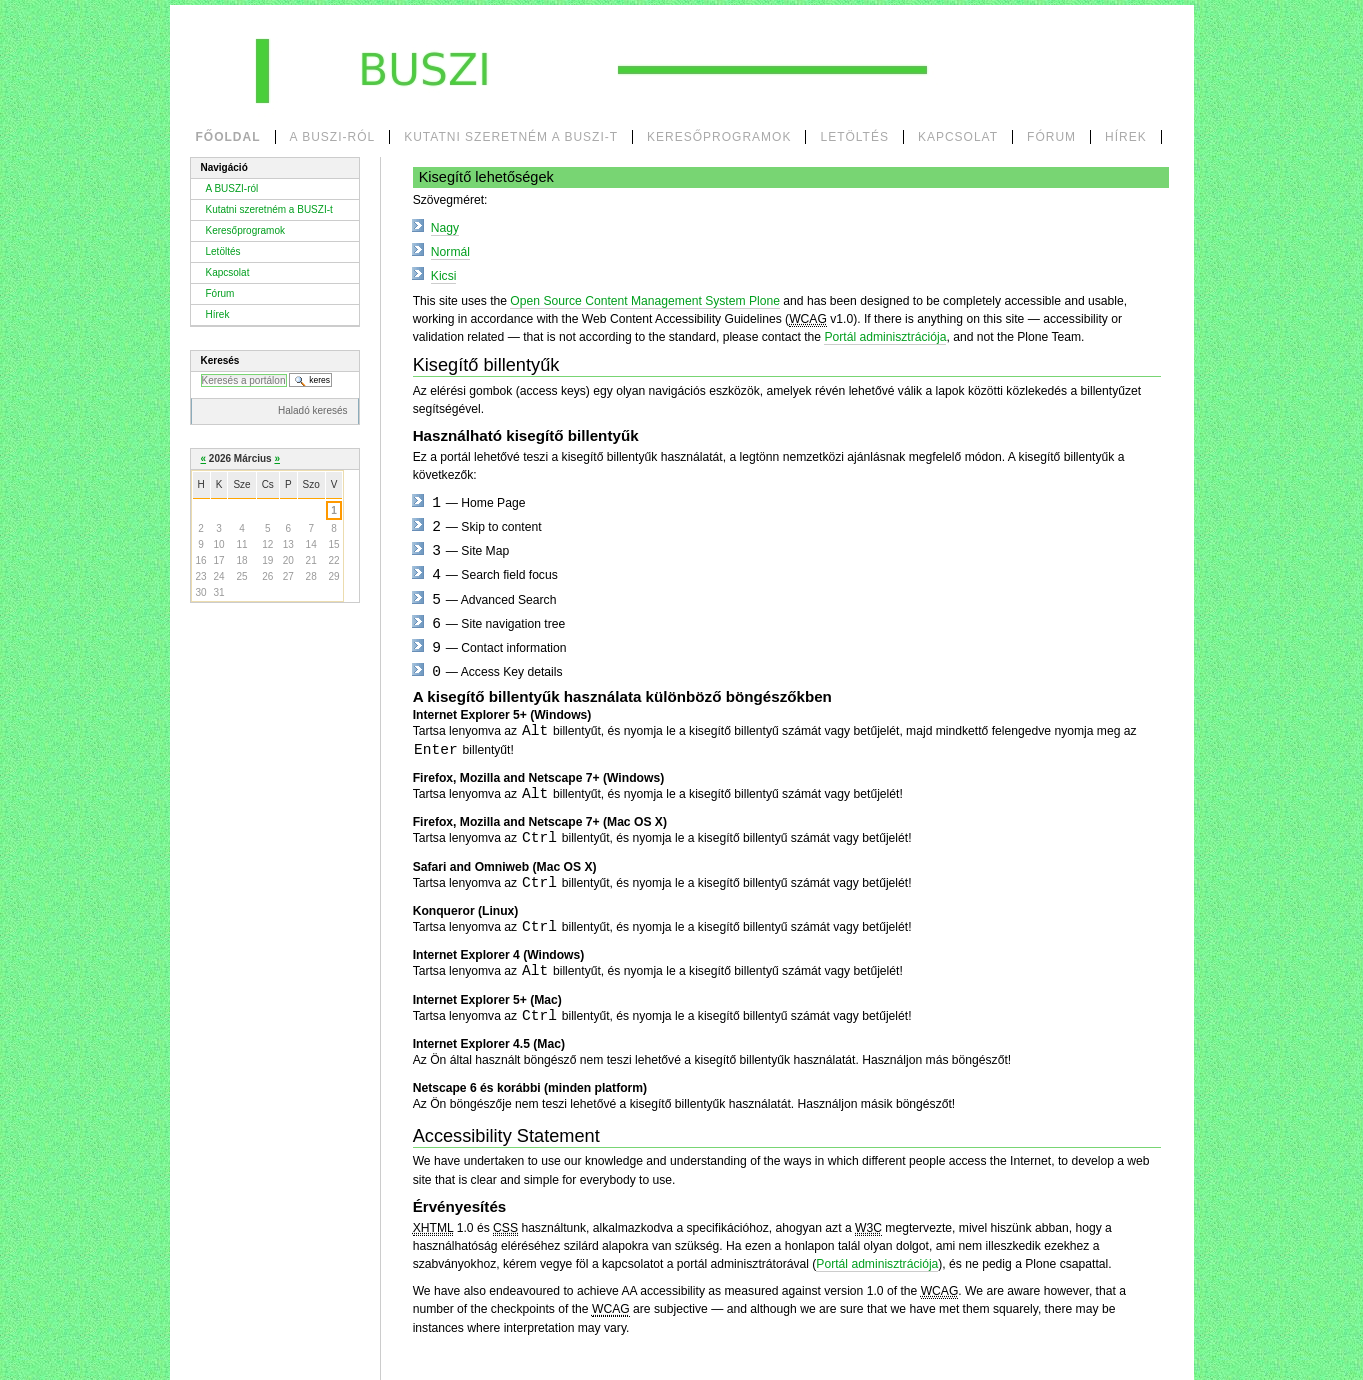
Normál (450, 252)
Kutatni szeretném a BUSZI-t (511, 137)
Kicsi (444, 276)
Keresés (220, 360)
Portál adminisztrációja (885, 337)
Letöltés (854, 137)
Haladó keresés (312, 410)
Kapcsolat (958, 137)
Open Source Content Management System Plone (645, 301)
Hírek (1126, 137)
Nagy (445, 228)
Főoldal (228, 137)
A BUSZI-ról (333, 137)
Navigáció (224, 167)
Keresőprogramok (719, 137)
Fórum (1051, 137)
